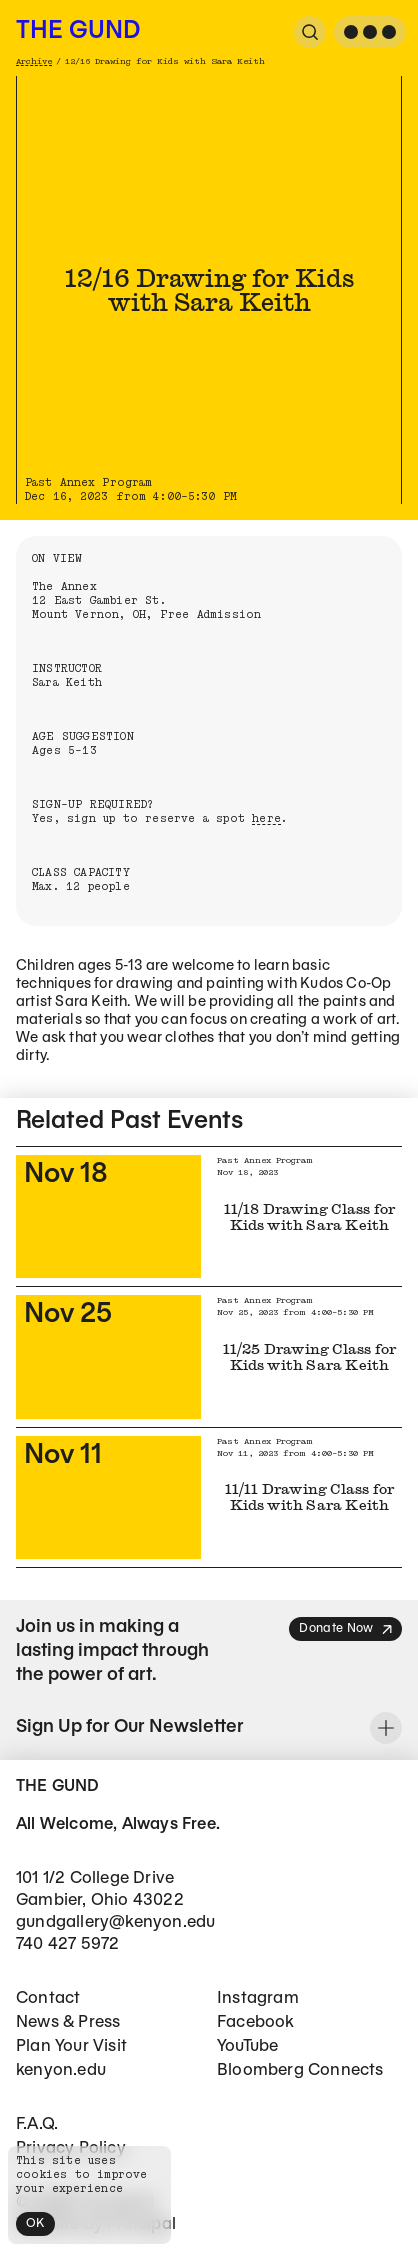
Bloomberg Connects (300, 2070)
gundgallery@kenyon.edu (115, 1922)
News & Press (68, 2022)
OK (35, 2223)
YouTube (247, 2046)
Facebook (256, 2022)
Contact (48, 1998)
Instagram (258, 1998)
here (266, 818)
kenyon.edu (61, 2070)
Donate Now (346, 1629)
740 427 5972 (67, 1944)
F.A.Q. (37, 2124)
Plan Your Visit (71, 2046)
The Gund (78, 32)
